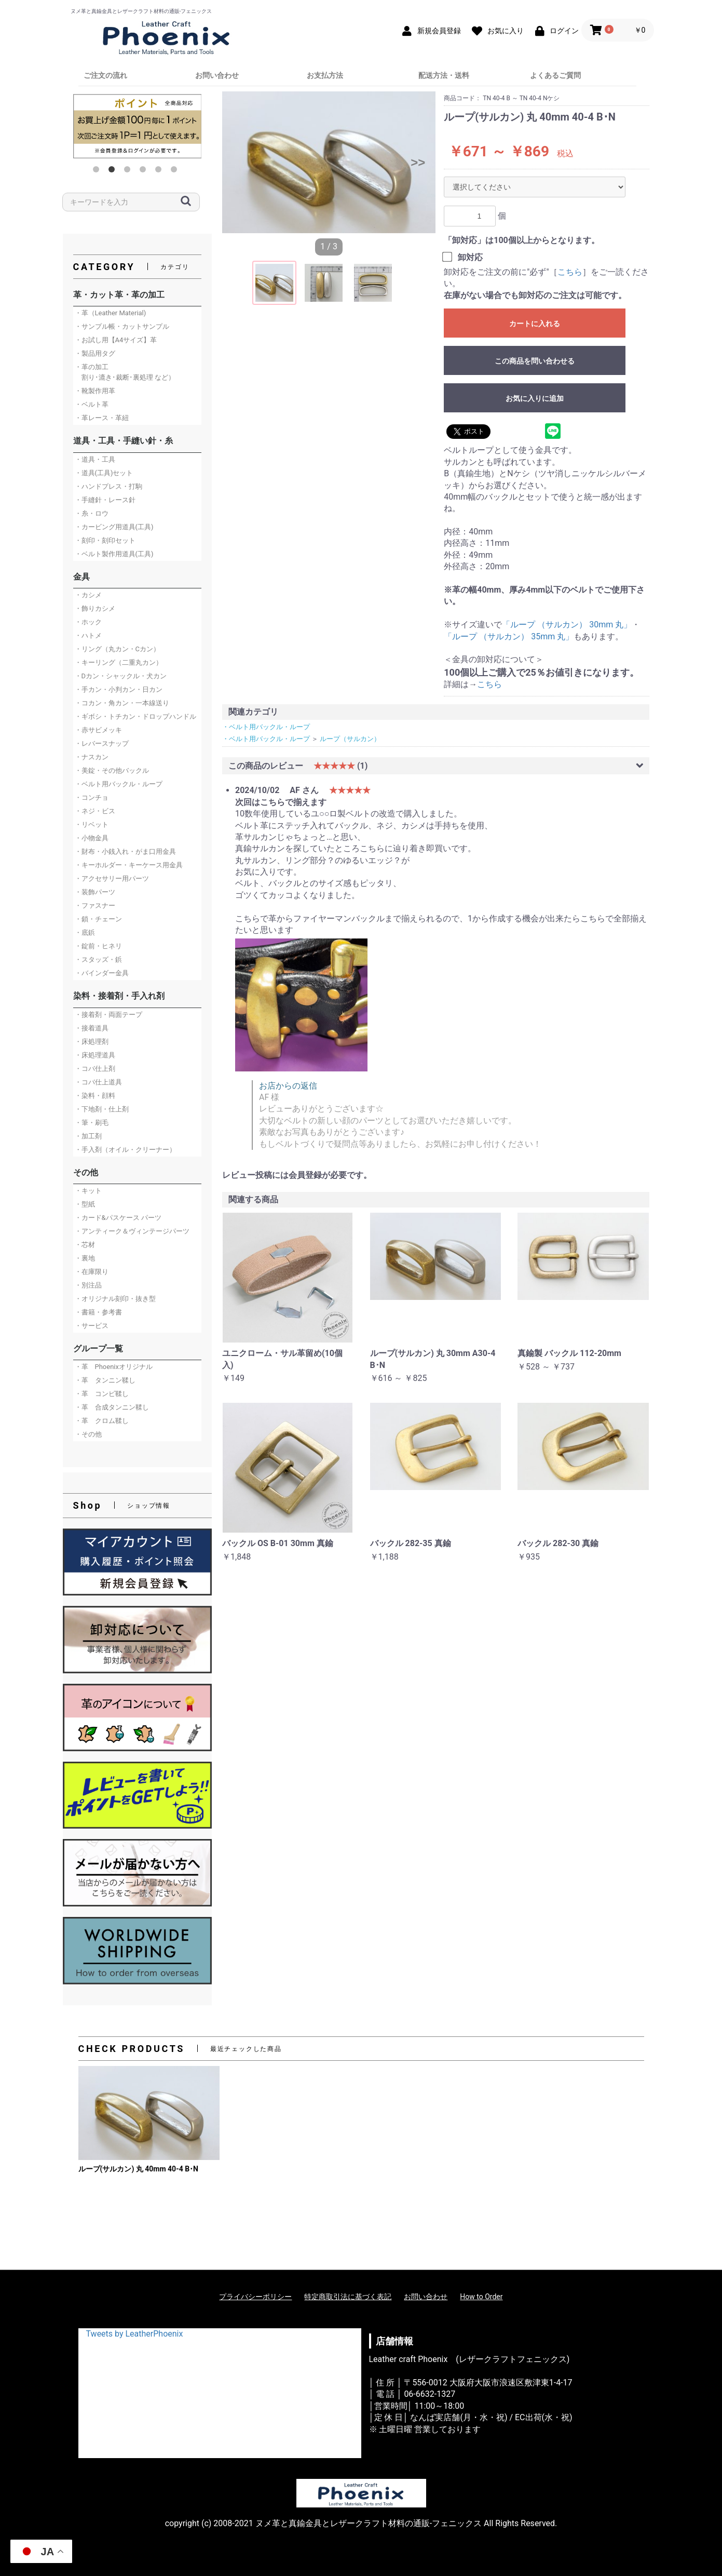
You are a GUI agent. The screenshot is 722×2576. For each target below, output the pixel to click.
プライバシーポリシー (255, 2296)
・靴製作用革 (95, 391)
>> (418, 162)
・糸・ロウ (91, 513)
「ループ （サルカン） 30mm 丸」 (567, 624)
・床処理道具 (95, 1055)
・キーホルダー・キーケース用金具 (129, 865)
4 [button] (145, 171)
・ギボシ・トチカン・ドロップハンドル (135, 716)
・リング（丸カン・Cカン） (117, 649)
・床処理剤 (91, 1041)
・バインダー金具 (102, 973)
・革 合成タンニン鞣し (112, 1407)
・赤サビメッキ (98, 730)
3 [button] (129, 171)
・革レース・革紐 (102, 418)
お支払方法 (325, 75)
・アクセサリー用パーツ (112, 878)
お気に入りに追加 (535, 398)
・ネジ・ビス (95, 811)
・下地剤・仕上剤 (102, 1109)
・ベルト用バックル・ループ (118, 784)
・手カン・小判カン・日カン (118, 689)
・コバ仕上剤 (95, 1068)
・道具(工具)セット (104, 473)
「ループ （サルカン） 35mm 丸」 (509, 636)
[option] (137, 126)
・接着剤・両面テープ (108, 1014)
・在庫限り (91, 1272)
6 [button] (176, 171)
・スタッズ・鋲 (98, 959)
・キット (88, 1191)
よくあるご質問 (555, 75)
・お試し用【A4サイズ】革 (116, 340)
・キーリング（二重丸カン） (118, 662)
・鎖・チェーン (98, 919)
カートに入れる (534, 323)
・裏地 (85, 1258)
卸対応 (470, 257)
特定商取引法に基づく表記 (347, 2296)
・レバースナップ (102, 743)
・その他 (88, 1434)
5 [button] (160, 171)
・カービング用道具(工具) (114, 527)
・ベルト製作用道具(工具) (114, 554)
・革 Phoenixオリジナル (114, 1367)
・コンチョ (91, 797)
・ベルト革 (91, 404)
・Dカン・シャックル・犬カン (121, 676)
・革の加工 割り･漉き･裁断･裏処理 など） (125, 372)
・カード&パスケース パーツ (118, 1218)
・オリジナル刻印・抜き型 (115, 1299)
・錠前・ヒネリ (98, 946)
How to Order (481, 2296)
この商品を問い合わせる (535, 361)
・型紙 (85, 1204)
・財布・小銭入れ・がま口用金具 (125, 851)
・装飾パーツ (95, 892)
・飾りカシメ (95, 608)
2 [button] (113, 171)
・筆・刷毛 (91, 1122)
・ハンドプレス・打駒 (108, 486)
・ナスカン (91, 757)
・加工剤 (88, 1136)
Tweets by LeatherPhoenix (134, 2334)
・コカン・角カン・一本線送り (122, 703)
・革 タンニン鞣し (105, 1380)
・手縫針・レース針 (105, 500)
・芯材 (85, 1245)
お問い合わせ (217, 75)
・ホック (88, 622)
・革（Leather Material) (110, 313)
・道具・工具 (95, 459)
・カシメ (88, 595)
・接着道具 (91, 1028)
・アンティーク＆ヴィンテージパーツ (132, 1231)
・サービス (91, 1326)
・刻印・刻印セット (105, 540)
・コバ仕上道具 (98, 1082)
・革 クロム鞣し (102, 1421)
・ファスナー (95, 905)
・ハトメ (88, 635)
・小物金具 (91, 838)
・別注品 (88, 1285)
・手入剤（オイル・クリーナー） (125, 1149)
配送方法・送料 (443, 75)
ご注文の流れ (105, 75)
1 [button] (98, 171)
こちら (569, 272)
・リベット (91, 824)
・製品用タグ (95, 353)
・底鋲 (85, 932)
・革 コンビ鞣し (102, 1394)
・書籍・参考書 (98, 1312)
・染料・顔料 (95, 1095)
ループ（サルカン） (350, 739)
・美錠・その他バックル (112, 770)
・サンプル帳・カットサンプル (122, 326)
